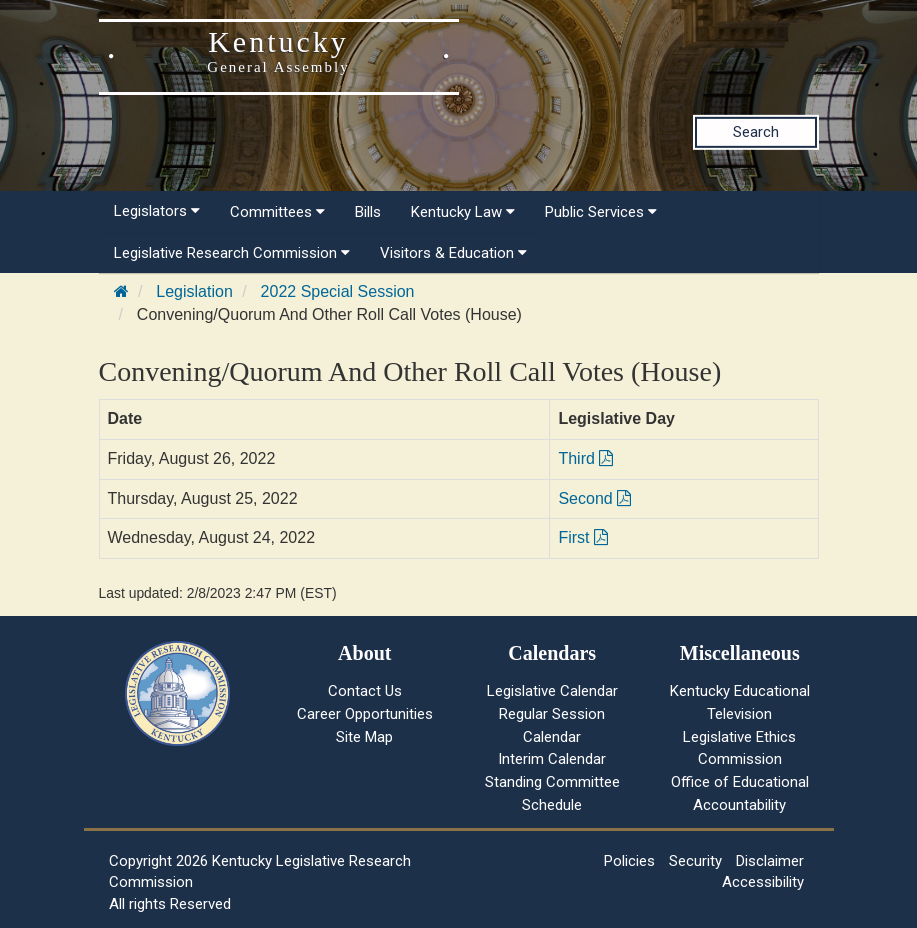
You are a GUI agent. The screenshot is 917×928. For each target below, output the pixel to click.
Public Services (601, 212)
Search (756, 132)
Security (695, 861)
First (583, 537)
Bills (368, 212)
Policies (629, 861)
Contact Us (365, 691)
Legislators (157, 211)
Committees (277, 212)
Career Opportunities (365, 714)
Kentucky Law (463, 212)
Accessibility (763, 882)
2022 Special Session (338, 291)
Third (585, 458)
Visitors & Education (453, 253)
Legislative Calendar (552, 691)
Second (594, 498)
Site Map (364, 737)
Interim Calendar (552, 759)
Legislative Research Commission (232, 253)
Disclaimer (770, 861)
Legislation (194, 291)
